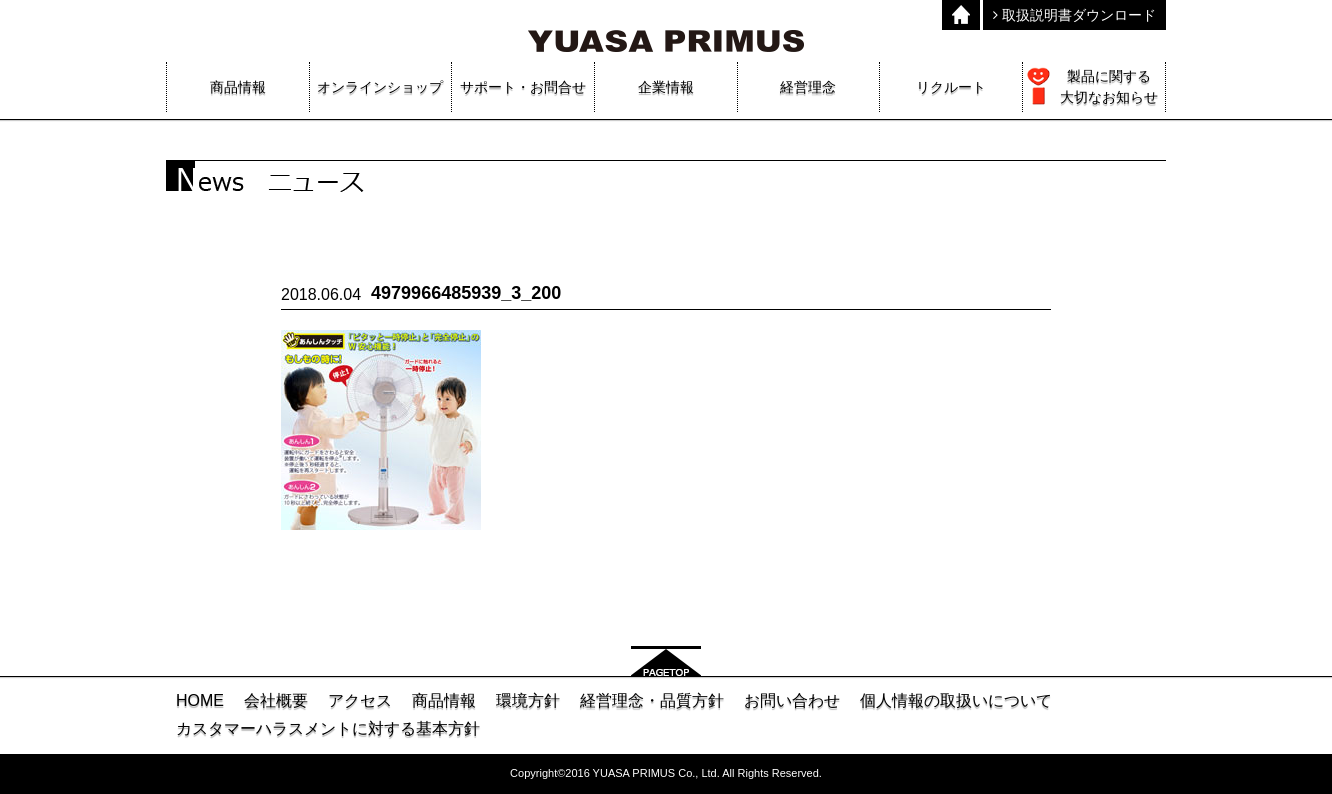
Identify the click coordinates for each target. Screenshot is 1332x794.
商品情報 (444, 700)
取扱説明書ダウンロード (1074, 15)
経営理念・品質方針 (652, 700)
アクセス (360, 700)
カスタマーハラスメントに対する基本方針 (328, 728)
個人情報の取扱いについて (956, 700)
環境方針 (528, 700)
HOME (200, 700)
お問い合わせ (792, 700)
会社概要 (276, 700)
